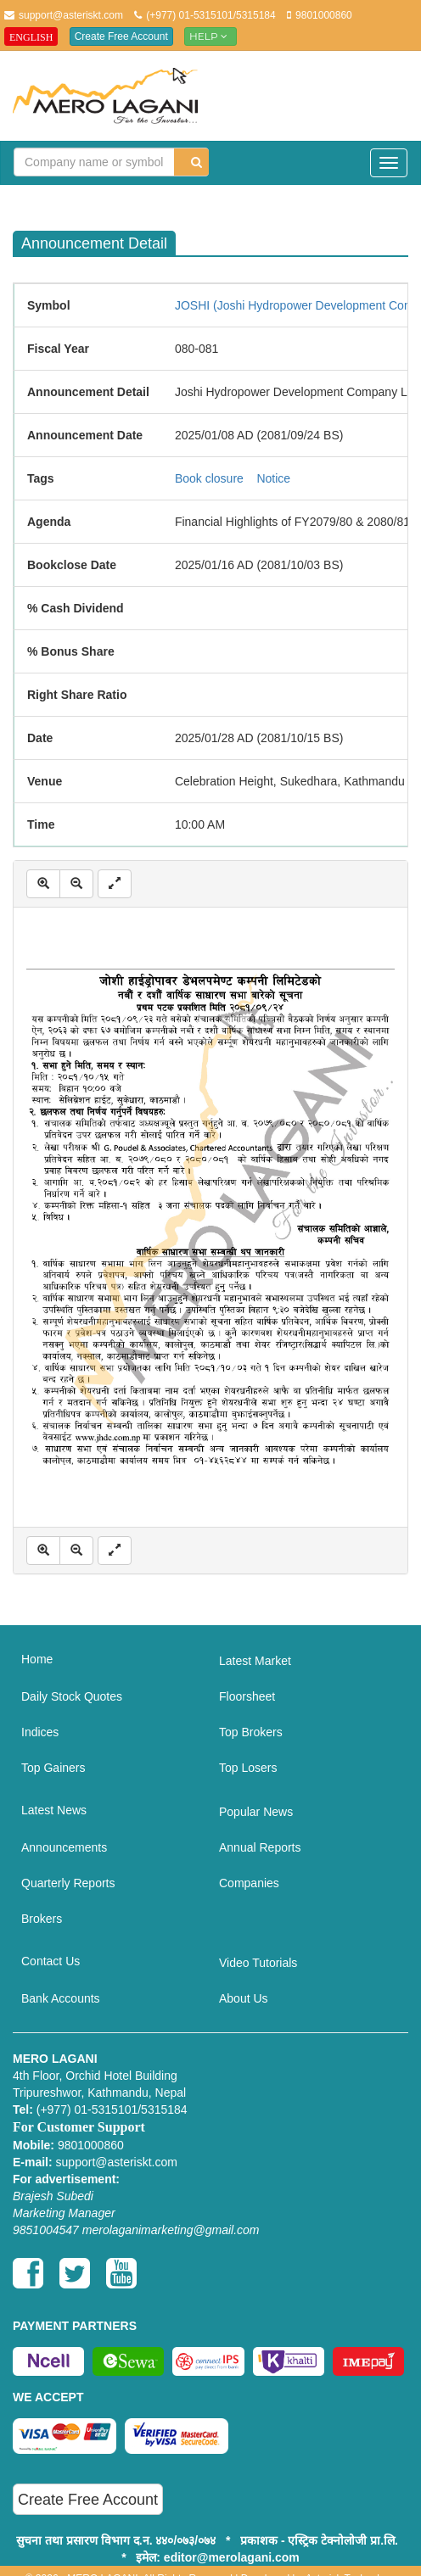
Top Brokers (251, 1732)
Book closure (209, 478)
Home (37, 1659)
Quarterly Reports (68, 1883)
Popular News (256, 1812)
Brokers (41, 1918)
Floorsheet (247, 1696)
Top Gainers (53, 1767)
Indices (40, 1732)
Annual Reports (260, 1847)
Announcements (64, 1847)
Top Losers (248, 1767)
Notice (273, 478)
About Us (243, 1998)
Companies (249, 1883)
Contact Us (50, 1961)
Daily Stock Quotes (71, 1696)
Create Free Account (121, 36)
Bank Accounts (60, 1998)
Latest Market (255, 1661)
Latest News (54, 1810)
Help (210, 36)
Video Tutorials (258, 1963)
